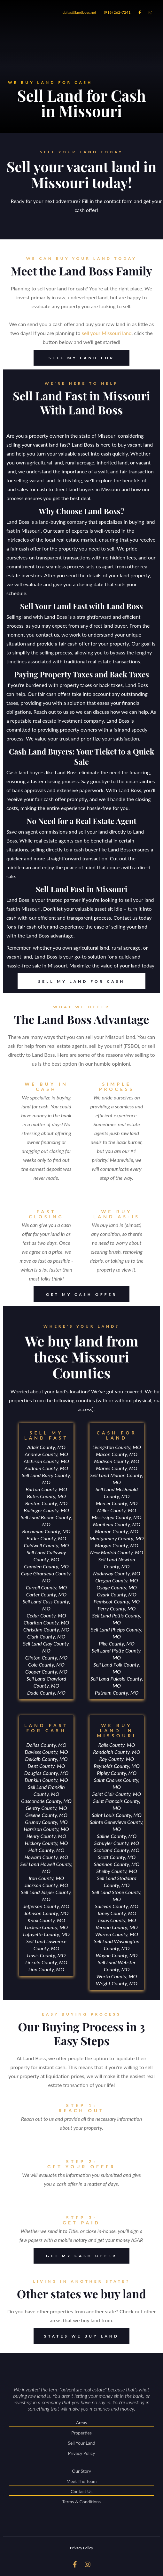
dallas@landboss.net (79, 12)
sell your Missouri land (107, 333)
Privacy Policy (81, 2453)
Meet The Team (81, 2481)
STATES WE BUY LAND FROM (76, 2336)
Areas (81, 2423)
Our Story (81, 2471)
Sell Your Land (81, 2443)
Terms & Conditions (81, 2501)
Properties (81, 2433)
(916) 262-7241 (117, 12)
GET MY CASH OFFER (75, 1294)
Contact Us (81, 2492)
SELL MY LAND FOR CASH (74, 358)
